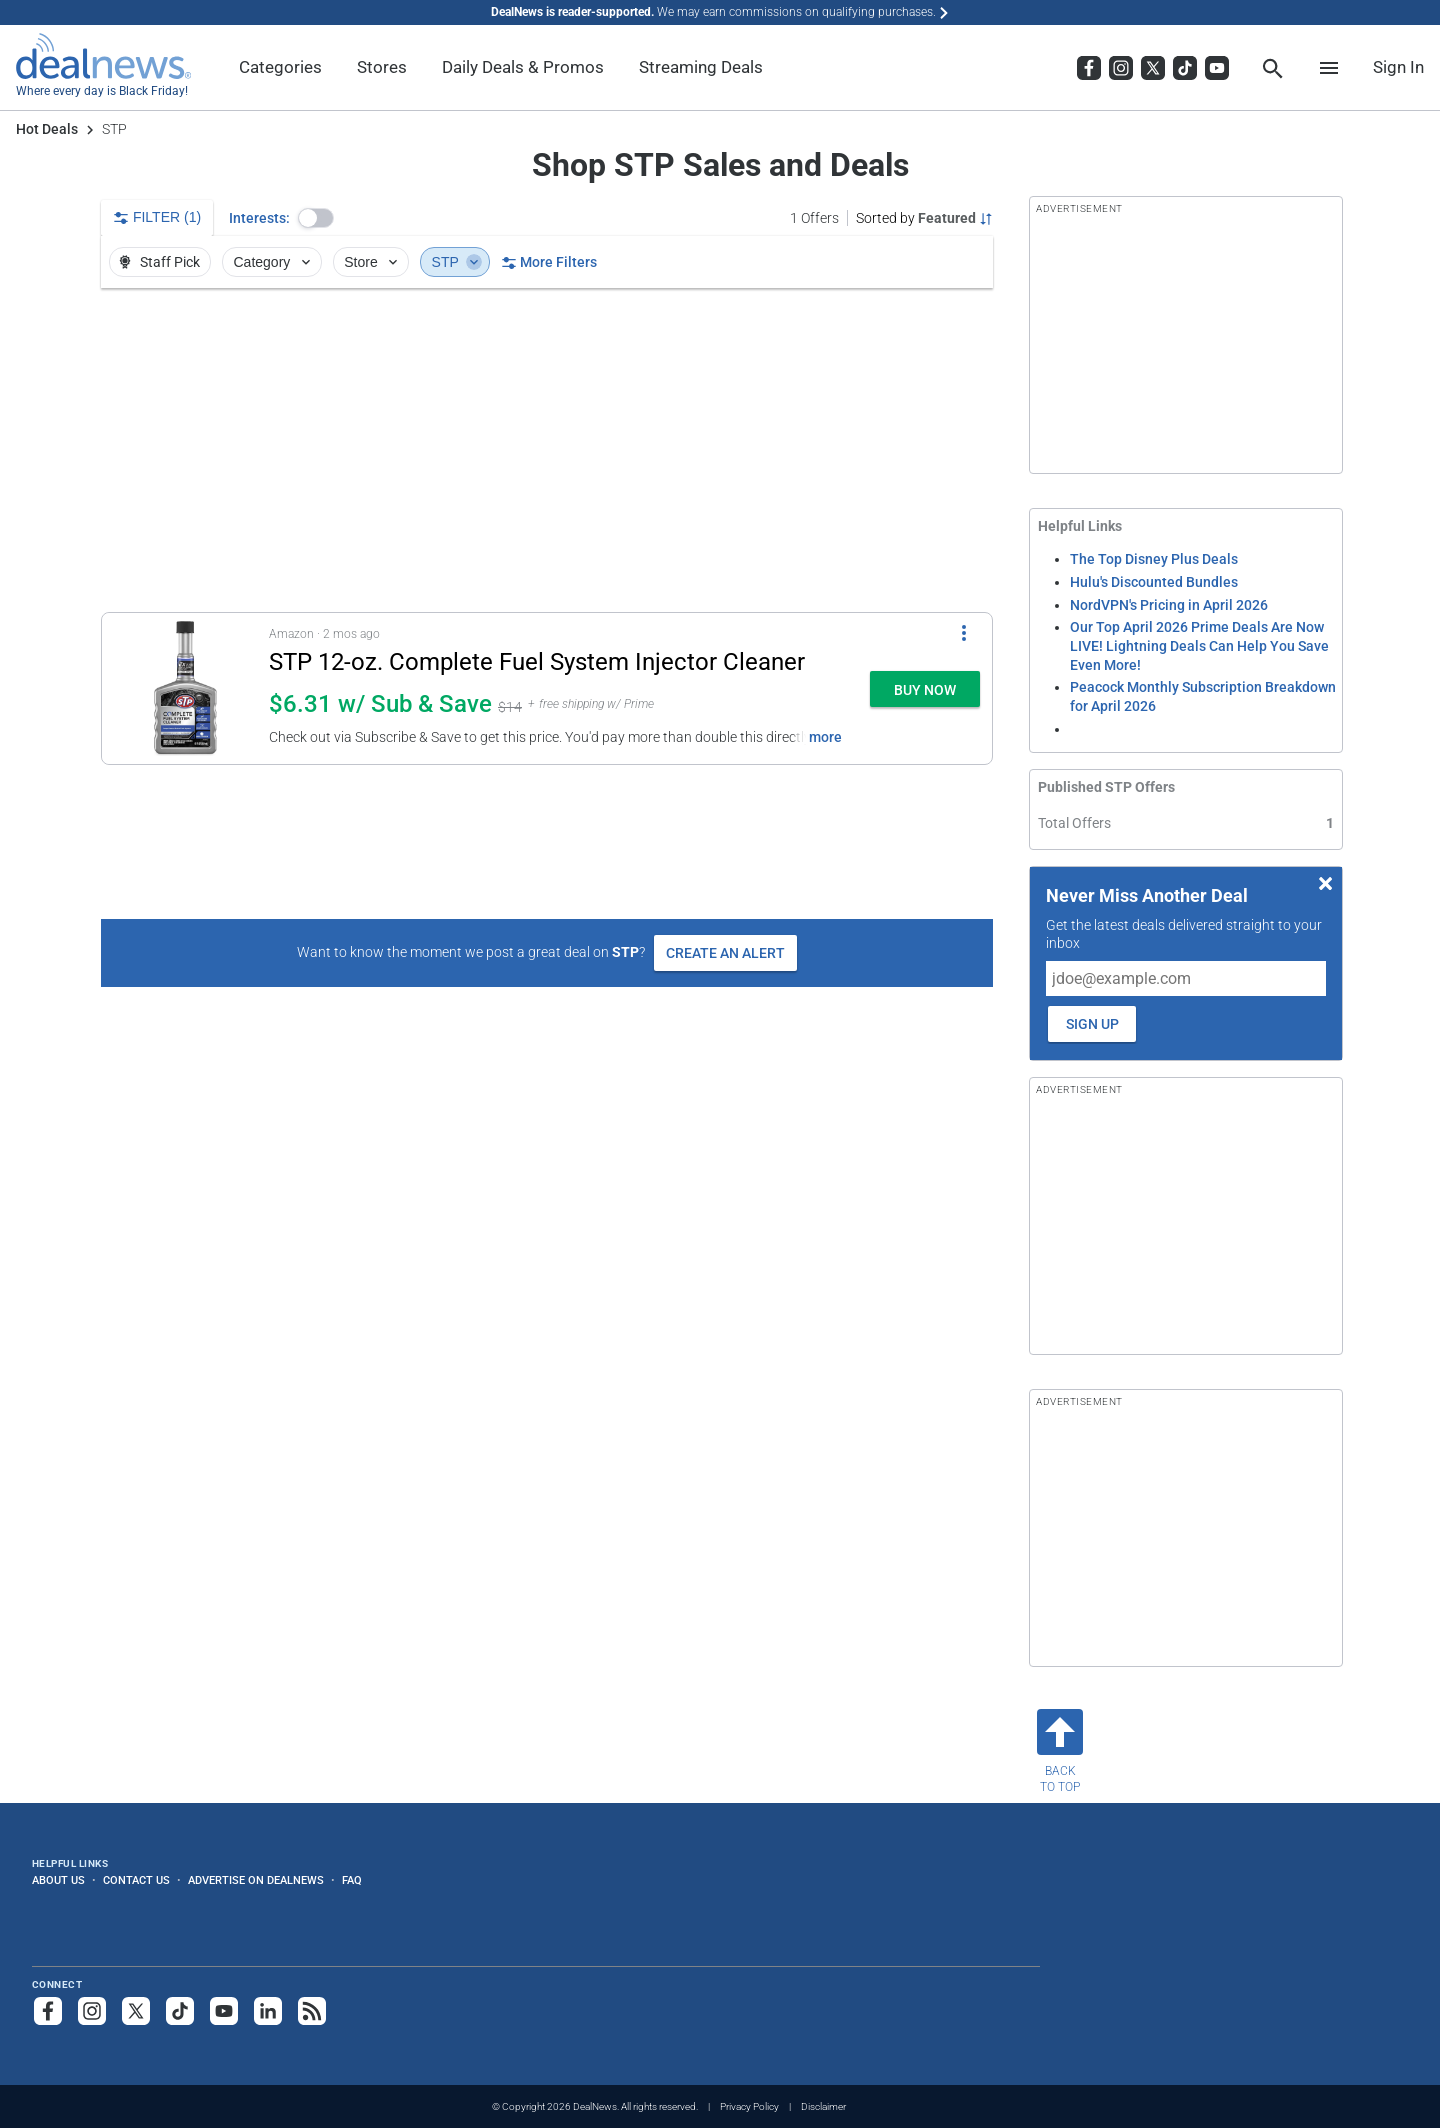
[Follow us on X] (136, 2011)
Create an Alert (725, 953)
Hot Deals (47, 129)
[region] (547, 450)
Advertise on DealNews (256, 1880)
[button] (316, 218)
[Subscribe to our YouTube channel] (224, 2011)
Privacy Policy (749, 2106)
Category (274, 262)
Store (372, 262)
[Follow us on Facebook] (48, 2011)
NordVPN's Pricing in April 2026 (1169, 605)
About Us (58, 1880)
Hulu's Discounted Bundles (1154, 582)
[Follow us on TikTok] (180, 2011)
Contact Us (136, 1880)
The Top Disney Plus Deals (1154, 559)
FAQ (352, 1880)
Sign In (1398, 67)
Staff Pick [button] (158, 262)
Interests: (259, 218)
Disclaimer (823, 2106)
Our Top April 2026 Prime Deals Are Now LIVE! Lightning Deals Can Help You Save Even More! (1199, 645)
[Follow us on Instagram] (92, 2011)
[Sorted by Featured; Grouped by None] (924, 218)
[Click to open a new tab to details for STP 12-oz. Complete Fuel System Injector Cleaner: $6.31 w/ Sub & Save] (185, 688)
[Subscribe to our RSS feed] (312, 2011)
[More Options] (964, 633)
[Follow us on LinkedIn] (268, 2011)
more (825, 737)
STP (457, 262)
